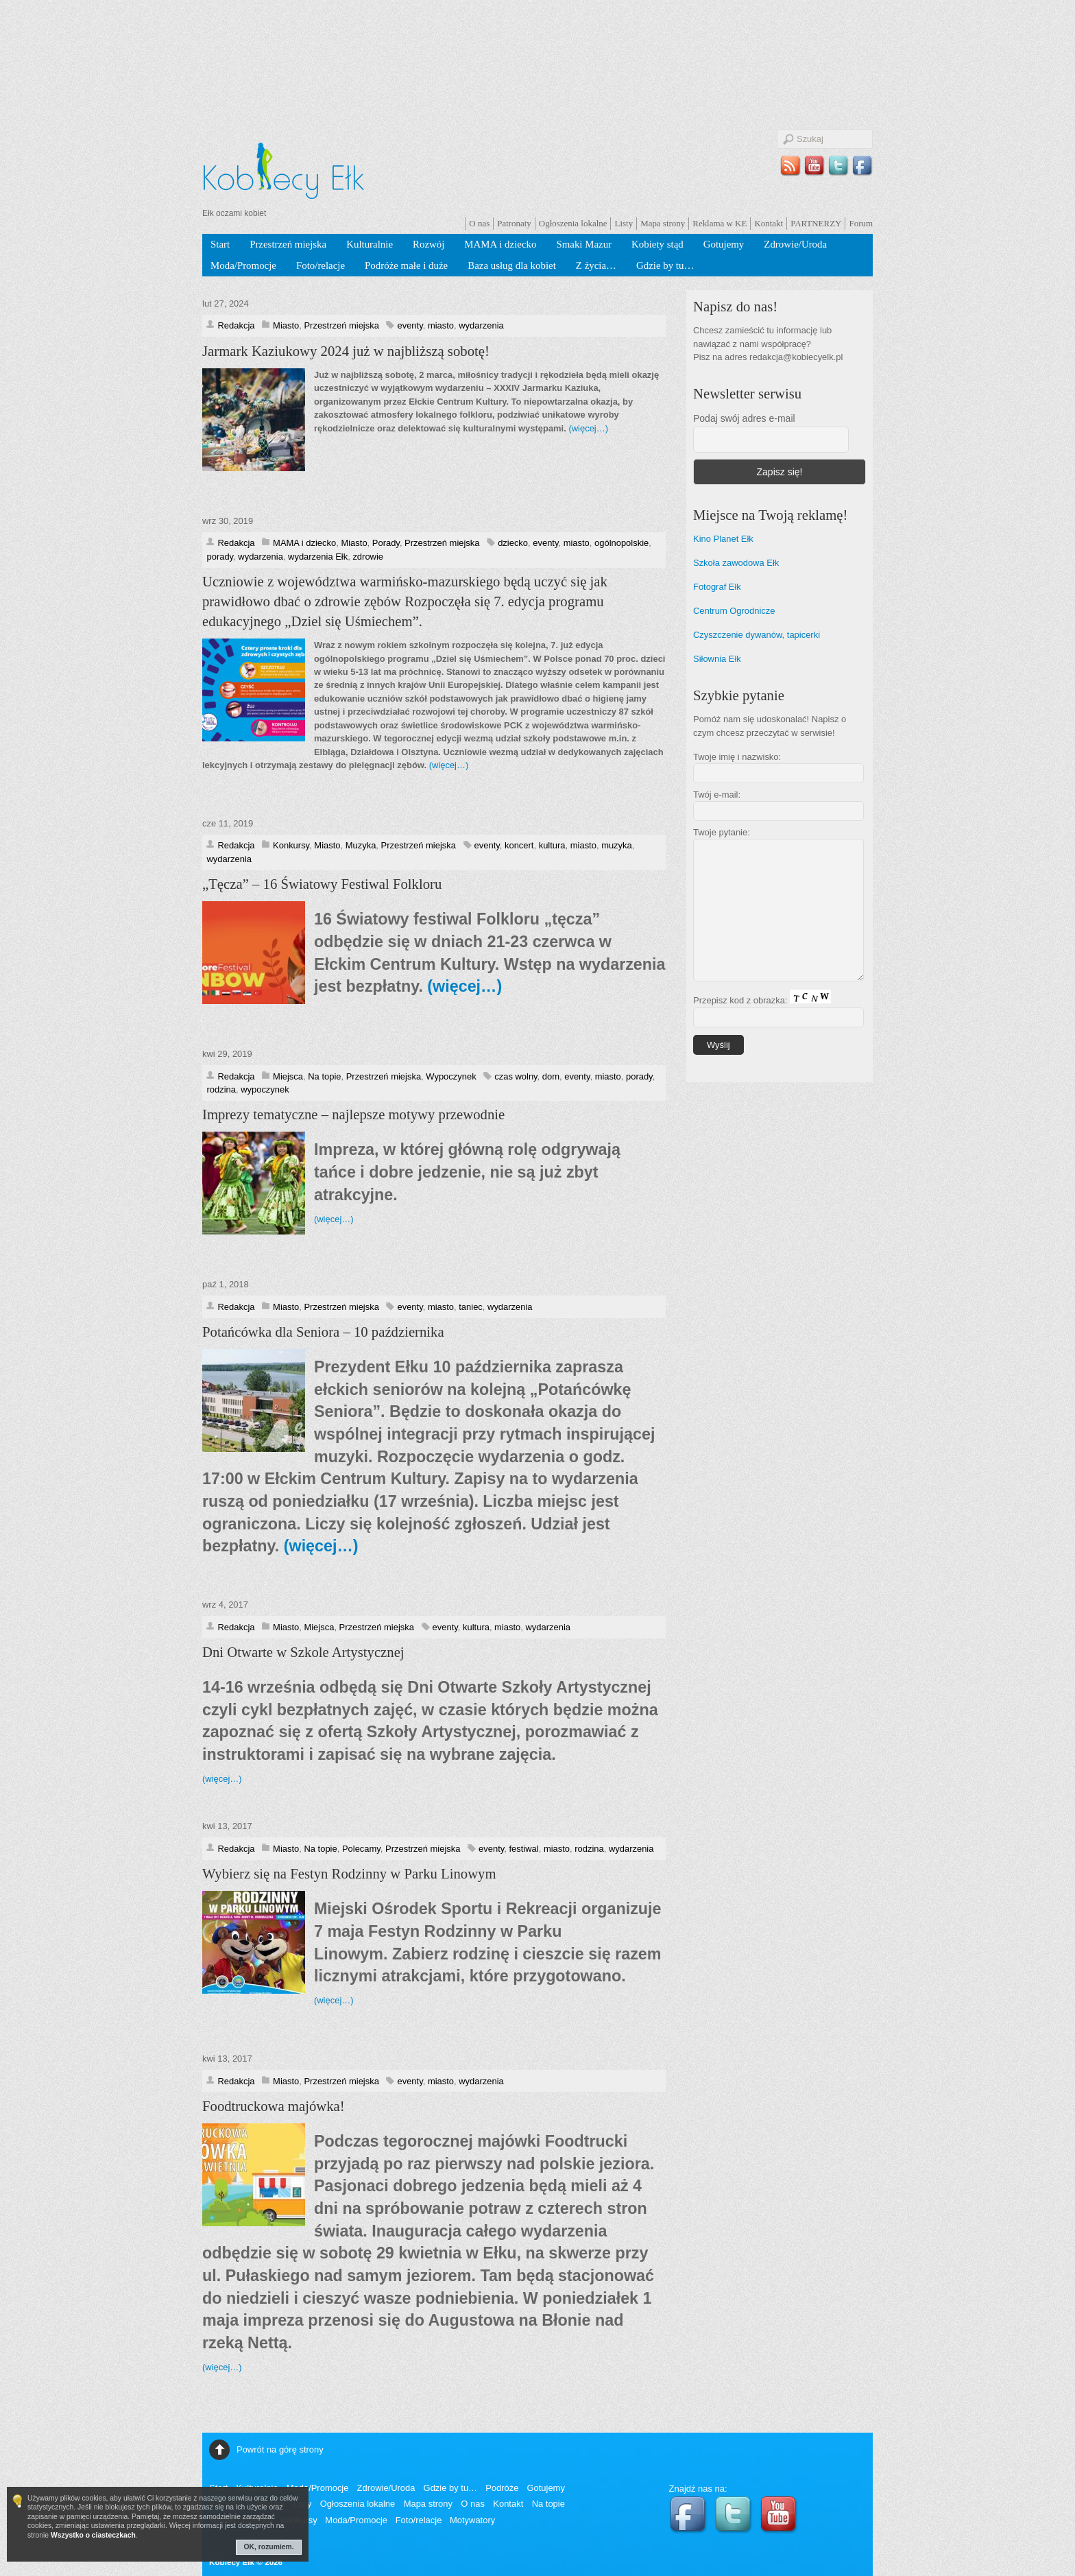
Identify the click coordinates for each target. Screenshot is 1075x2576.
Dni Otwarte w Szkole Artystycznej (303, 1652)
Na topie (324, 1076)
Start (220, 244)
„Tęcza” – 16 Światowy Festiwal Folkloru (322, 884)
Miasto (286, 325)
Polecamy (361, 1849)
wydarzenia (481, 325)
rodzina (220, 1089)
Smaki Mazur (584, 244)
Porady (386, 543)
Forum (861, 223)
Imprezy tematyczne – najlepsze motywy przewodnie (353, 1114)
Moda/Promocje (243, 265)
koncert (519, 845)
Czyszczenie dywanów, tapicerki (756, 635)
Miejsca (288, 1076)
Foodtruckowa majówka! (273, 2106)
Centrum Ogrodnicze (734, 611)
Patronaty (514, 223)
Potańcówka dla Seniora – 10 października (323, 1331)
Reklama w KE (719, 223)
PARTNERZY (815, 223)
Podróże (501, 2488)
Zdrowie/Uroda (795, 244)
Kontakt (768, 223)
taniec (471, 1307)
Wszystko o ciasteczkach (93, 2535)
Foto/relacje (320, 265)
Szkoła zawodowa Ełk (736, 563)
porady (219, 556)
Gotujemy (724, 244)
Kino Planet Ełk (723, 539)
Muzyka (361, 845)
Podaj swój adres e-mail (744, 418)
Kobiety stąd (657, 244)
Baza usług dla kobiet (512, 265)
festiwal (523, 1849)
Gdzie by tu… (665, 265)
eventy (409, 325)
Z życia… (596, 265)
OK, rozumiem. (269, 2547)
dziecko (513, 543)
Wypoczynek (451, 1076)
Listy (623, 223)
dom (550, 1076)
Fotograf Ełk (717, 587)
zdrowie (367, 556)
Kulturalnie (369, 244)
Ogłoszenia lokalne (573, 223)
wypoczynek (265, 1089)
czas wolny (515, 1076)
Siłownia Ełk (717, 659)
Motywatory (472, 2520)
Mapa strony (662, 223)
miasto (441, 325)
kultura (552, 845)
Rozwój (428, 244)
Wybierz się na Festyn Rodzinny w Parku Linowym (349, 1873)
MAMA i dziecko (500, 244)
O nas (479, 223)
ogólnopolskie (621, 543)
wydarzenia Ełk (318, 556)
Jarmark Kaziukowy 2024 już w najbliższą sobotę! (346, 351)
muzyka (616, 845)
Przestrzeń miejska (288, 244)
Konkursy (291, 845)
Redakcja (235, 325)
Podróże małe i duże (406, 265)
